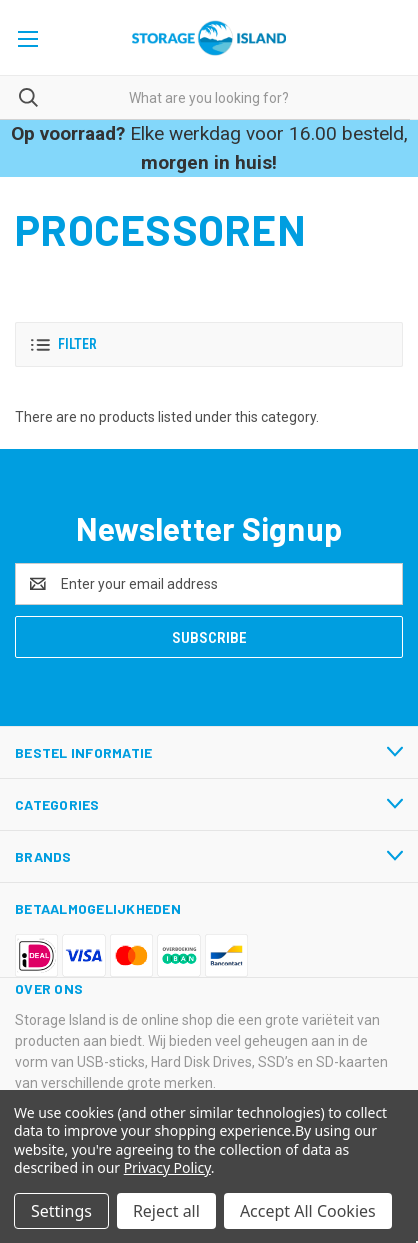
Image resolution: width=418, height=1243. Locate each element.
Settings (61, 1211)
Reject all (166, 1211)
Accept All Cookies (308, 1211)
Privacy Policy (167, 1167)
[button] (209, 344)
